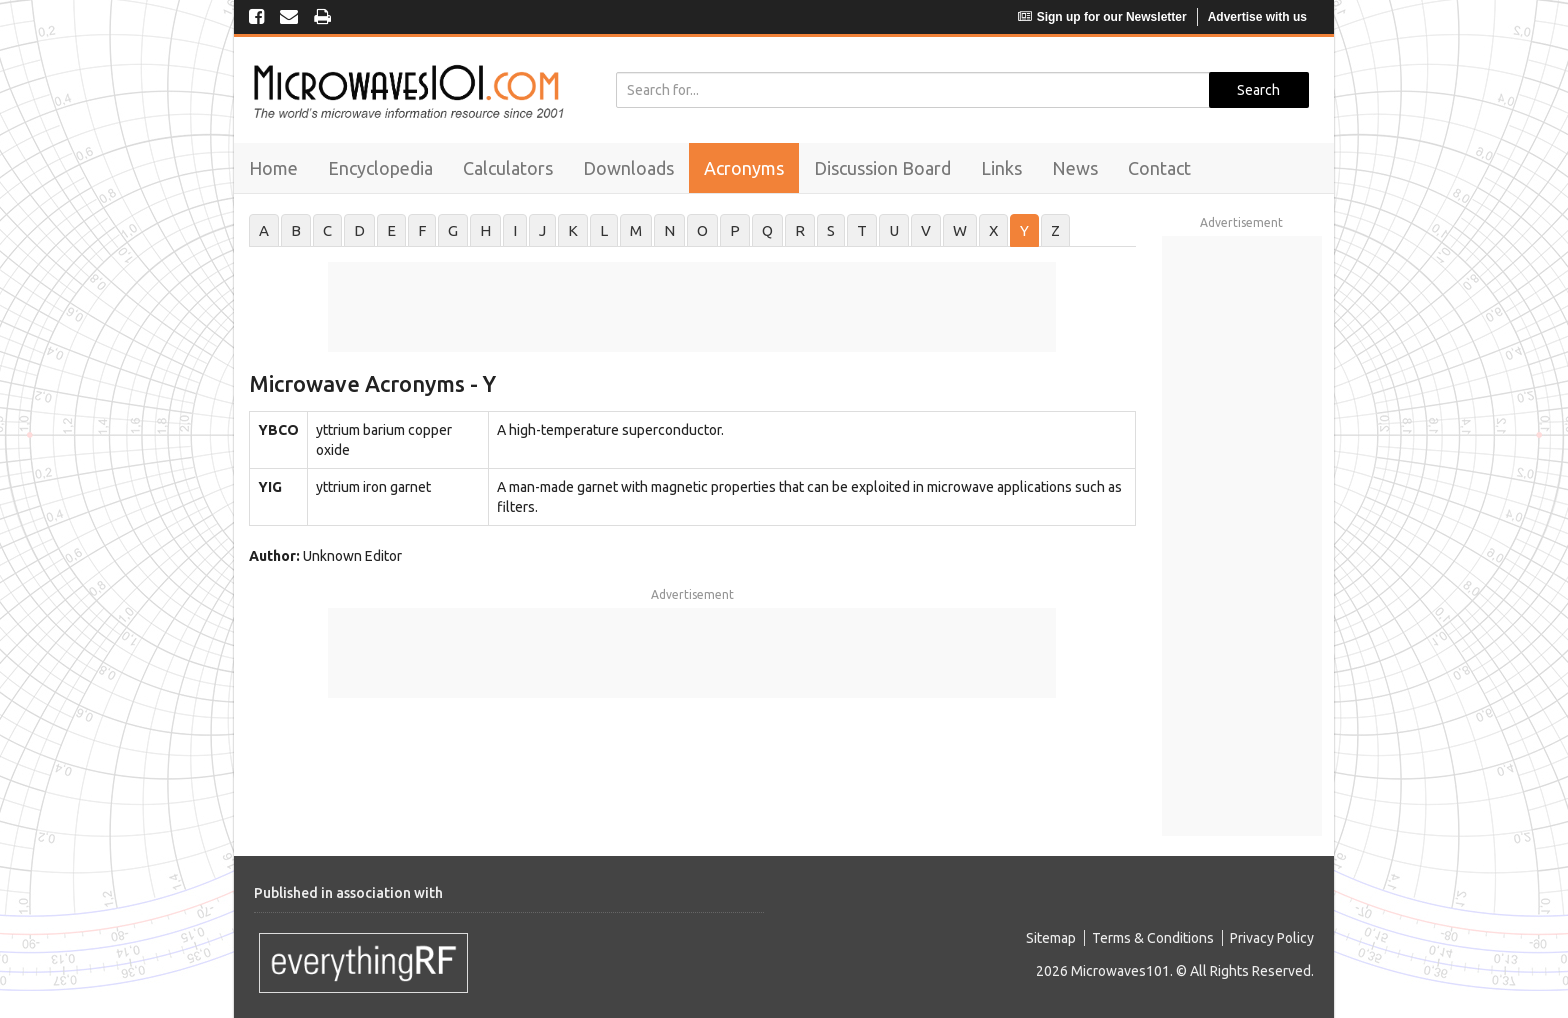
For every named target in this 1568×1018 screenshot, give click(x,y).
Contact (1159, 168)
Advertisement (692, 594)
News (1075, 168)
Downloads (628, 168)
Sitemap (1051, 938)
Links (1001, 168)
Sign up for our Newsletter (1102, 17)
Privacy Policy (1272, 938)
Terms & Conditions (1153, 938)
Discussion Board (882, 168)
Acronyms (744, 168)
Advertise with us (1257, 17)
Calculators (508, 168)
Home (273, 168)
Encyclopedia (380, 168)
